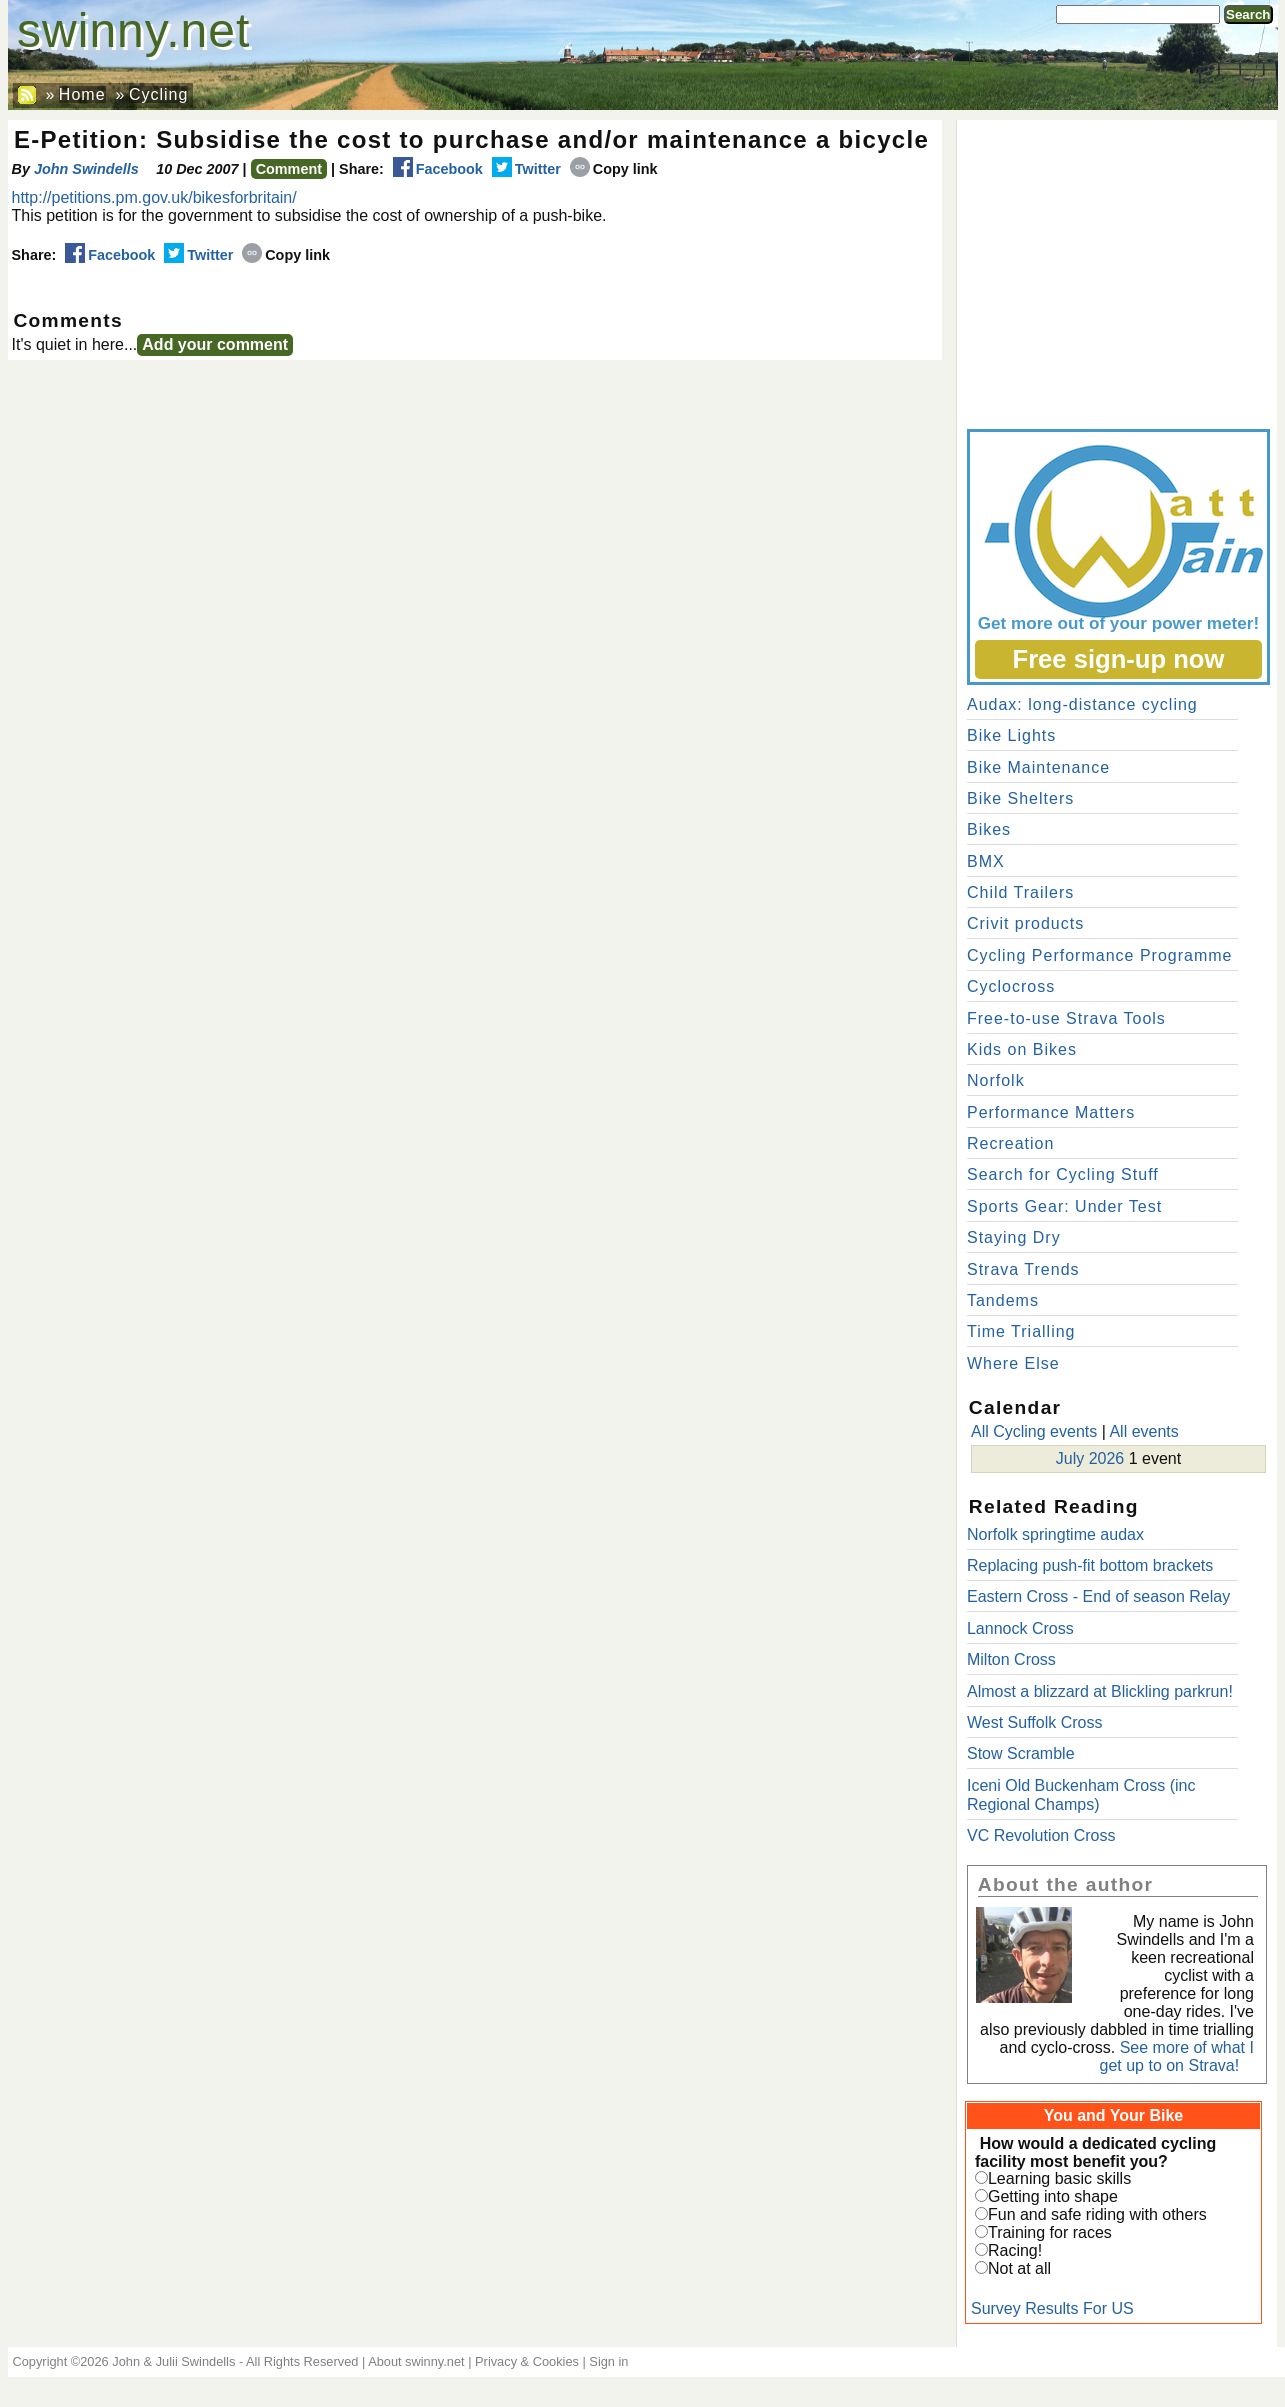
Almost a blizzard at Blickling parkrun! (1100, 1691)
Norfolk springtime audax (1055, 1534)
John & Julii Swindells (173, 2361)
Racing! (1015, 2250)
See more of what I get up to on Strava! (1177, 2056)
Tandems (1003, 1300)
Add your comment (215, 344)
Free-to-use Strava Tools (1066, 1018)
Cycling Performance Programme (1100, 955)
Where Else (1013, 1363)
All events (1143, 1431)
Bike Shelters (1020, 798)
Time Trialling (1021, 1331)
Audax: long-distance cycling (1082, 704)
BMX (986, 861)
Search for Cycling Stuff (1063, 1174)
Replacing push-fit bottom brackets (1090, 1565)
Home (82, 94)
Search (1248, 14)
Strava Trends (1023, 1269)
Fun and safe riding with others (1097, 2214)
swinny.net (133, 30)
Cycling (158, 94)
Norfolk (996, 1080)
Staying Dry (1014, 1237)
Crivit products (1025, 923)
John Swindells (86, 169)
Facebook (438, 169)
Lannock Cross (1020, 1628)
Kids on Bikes (1022, 1049)
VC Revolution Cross (1041, 1835)
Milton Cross (1011, 1659)
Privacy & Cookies (527, 2361)
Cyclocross (1011, 986)
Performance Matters (1051, 1112)
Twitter (526, 169)
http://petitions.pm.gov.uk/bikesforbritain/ (154, 197)
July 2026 (1090, 1458)
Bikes (989, 829)
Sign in (608, 2361)
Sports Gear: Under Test (1064, 1206)
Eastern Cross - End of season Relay (1098, 1596)
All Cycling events (1034, 1431)
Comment (289, 169)
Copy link (614, 169)
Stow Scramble (1021, 1753)
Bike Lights (1011, 735)
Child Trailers (1020, 892)
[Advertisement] (1117, 270)
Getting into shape (1053, 2196)
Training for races (1050, 2232)
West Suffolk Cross (1034, 1722)
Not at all (1019, 2268)
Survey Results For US (1052, 2308)
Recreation (1010, 1143)
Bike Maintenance (1038, 767)
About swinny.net (416, 2361)
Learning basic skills (1059, 2178)
